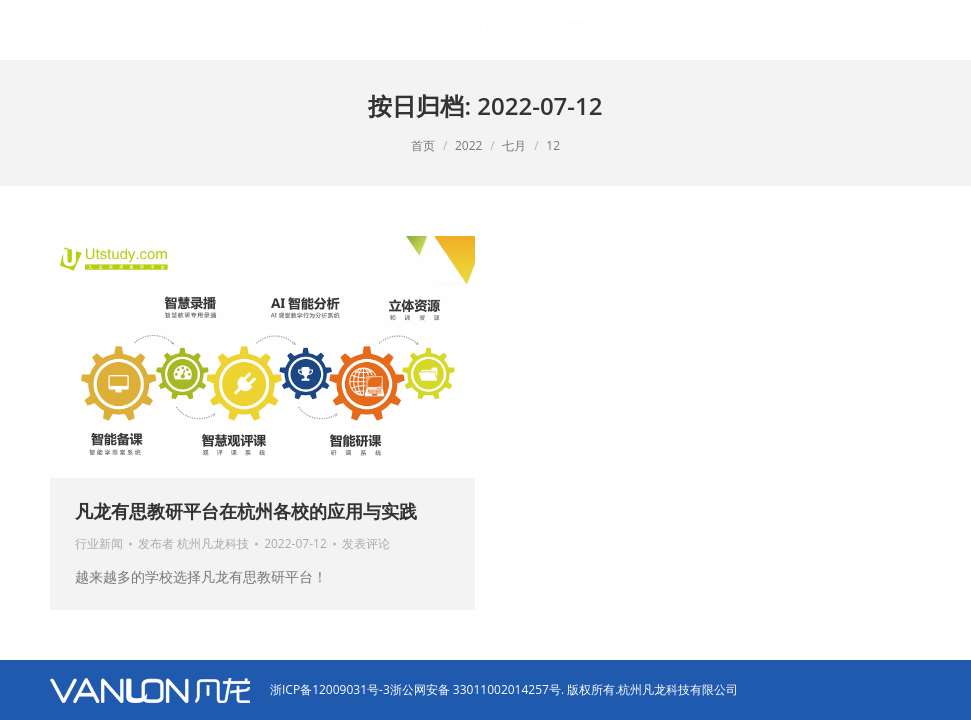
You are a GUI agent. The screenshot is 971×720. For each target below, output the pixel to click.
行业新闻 (99, 543)
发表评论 (366, 543)
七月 (514, 145)
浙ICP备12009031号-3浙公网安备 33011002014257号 (415, 689)
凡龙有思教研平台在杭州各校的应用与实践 (246, 511)
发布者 (193, 543)
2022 (468, 145)
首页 (423, 145)
